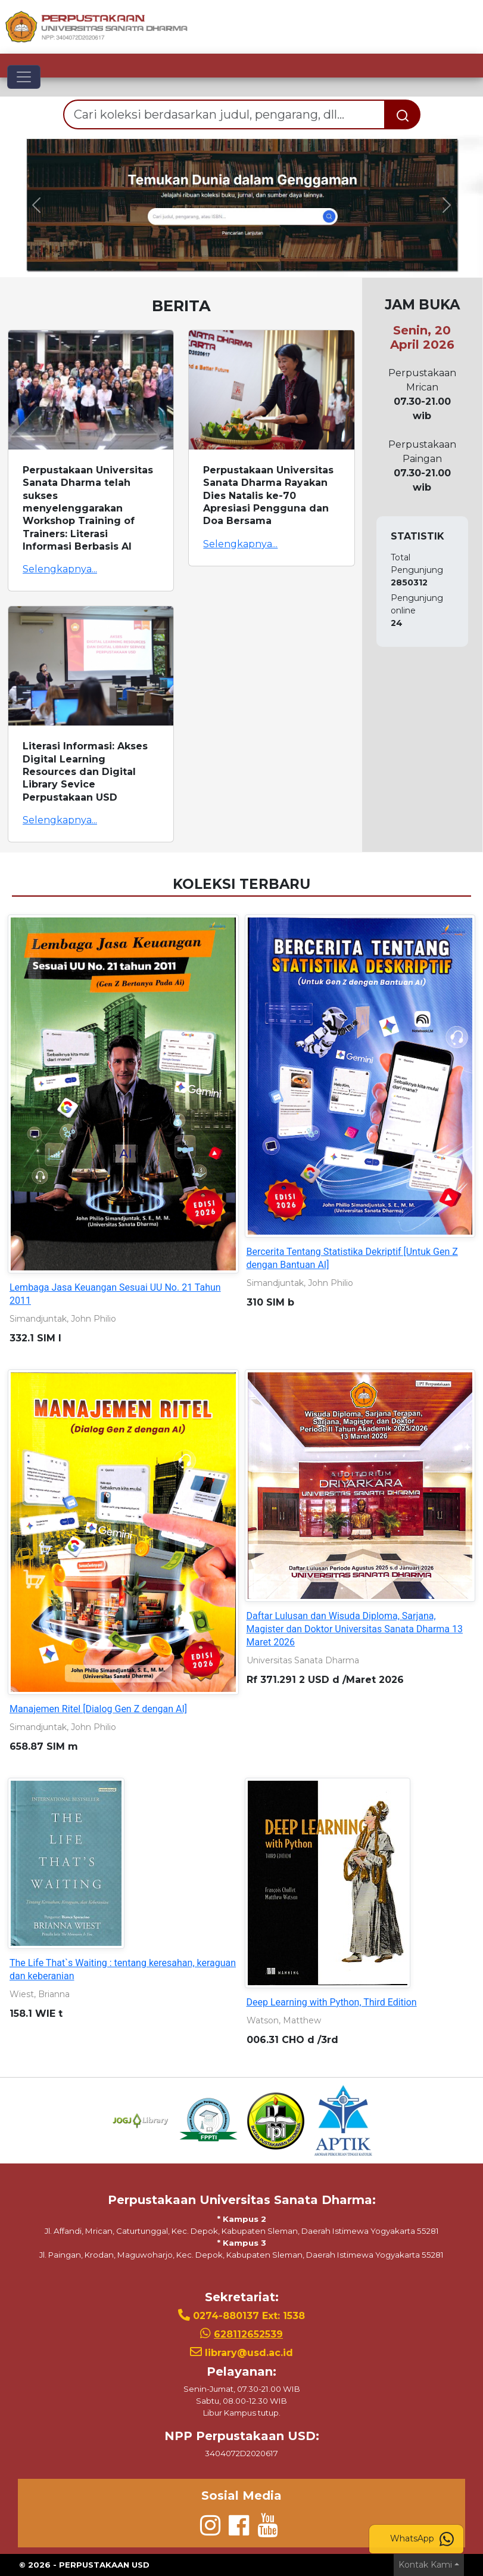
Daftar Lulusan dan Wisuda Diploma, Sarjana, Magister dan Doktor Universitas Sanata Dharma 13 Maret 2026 (355, 1629)
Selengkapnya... (60, 569)
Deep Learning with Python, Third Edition (332, 2002)
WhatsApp (422, 2539)
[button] (36, 204)
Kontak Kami (425, 2564)
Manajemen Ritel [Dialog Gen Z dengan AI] (98, 1709)
